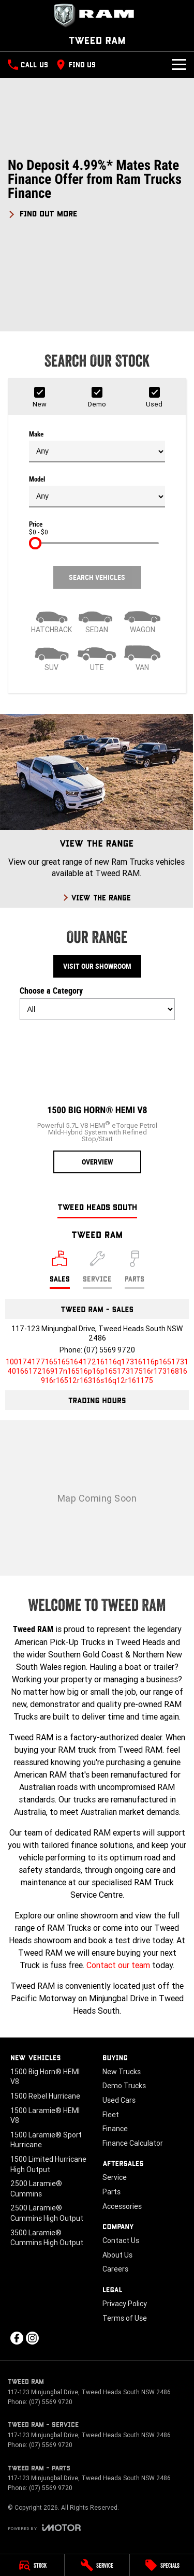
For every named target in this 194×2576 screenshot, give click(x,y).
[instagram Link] (32, 2338)
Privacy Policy (124, 2303)
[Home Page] (97, 15)
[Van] (142, 657)
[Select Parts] (134, 1269)
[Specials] (162, 2565)
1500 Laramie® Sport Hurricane (46, 2140)
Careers (115, 2269)
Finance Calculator (132, 2143)
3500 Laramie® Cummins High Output (46, 2238)
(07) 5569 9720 (109, 1350)
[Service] (97, 2565)
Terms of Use (124, 2318)
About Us (117, 2255)
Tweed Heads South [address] (97, 1207)
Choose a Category (97, 1003)
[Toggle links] (44, 2528)
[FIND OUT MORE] (43, 212)
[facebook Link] (16, 2338)
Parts (111, 2191)
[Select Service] (97, 1269)
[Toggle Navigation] (179, 65)
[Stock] (32, 2565)
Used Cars (119, 2100)
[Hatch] (51, 619)
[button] (97, 188)
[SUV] (51, 657)
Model (97, 491)
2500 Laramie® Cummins (36, 2189)
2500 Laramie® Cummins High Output (46, 2213)
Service (114, 2177)
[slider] (35, 543)
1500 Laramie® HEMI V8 (45, 2116)
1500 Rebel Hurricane (45, 2096)
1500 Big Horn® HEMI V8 (45, 2077)
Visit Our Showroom (97, 966)
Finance (115, 2128)
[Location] (60, 1269)
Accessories (122, 2206)
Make (97, 446)
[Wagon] (142, 619)
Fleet (110, 2114)
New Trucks (121, 2071)
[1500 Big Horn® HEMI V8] (97, 1100)
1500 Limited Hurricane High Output (48, 2164)
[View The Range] (96, 811)
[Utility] (97, 657)
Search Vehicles (97, 577)
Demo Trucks (124, 2085)
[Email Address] (97, 1371)
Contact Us (120, 2240)
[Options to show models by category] (97, 1009)
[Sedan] (97, 619)
